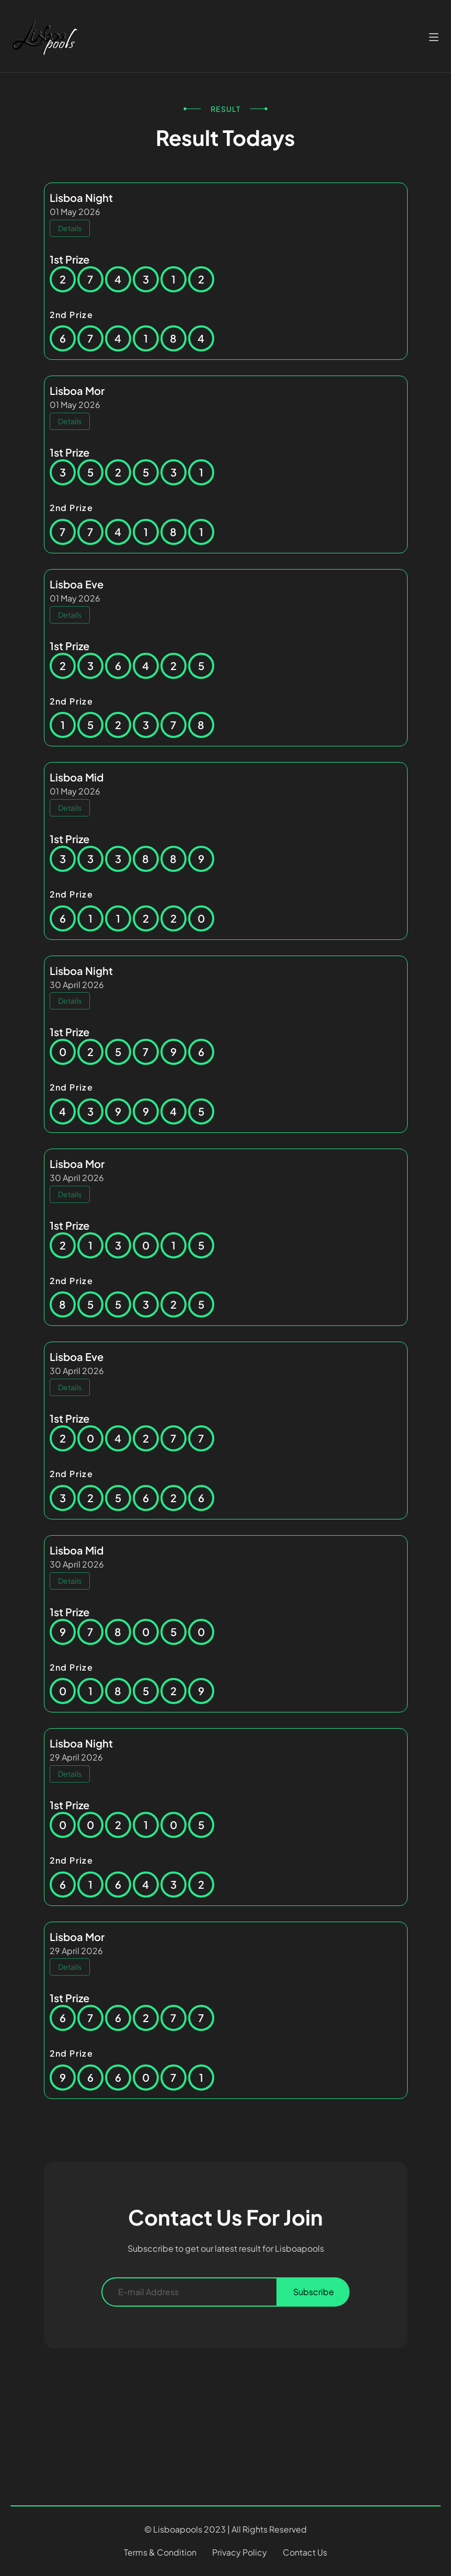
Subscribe (313, 2291)
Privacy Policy (239, 2552)
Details (70, 228)
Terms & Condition (160, 2552)
